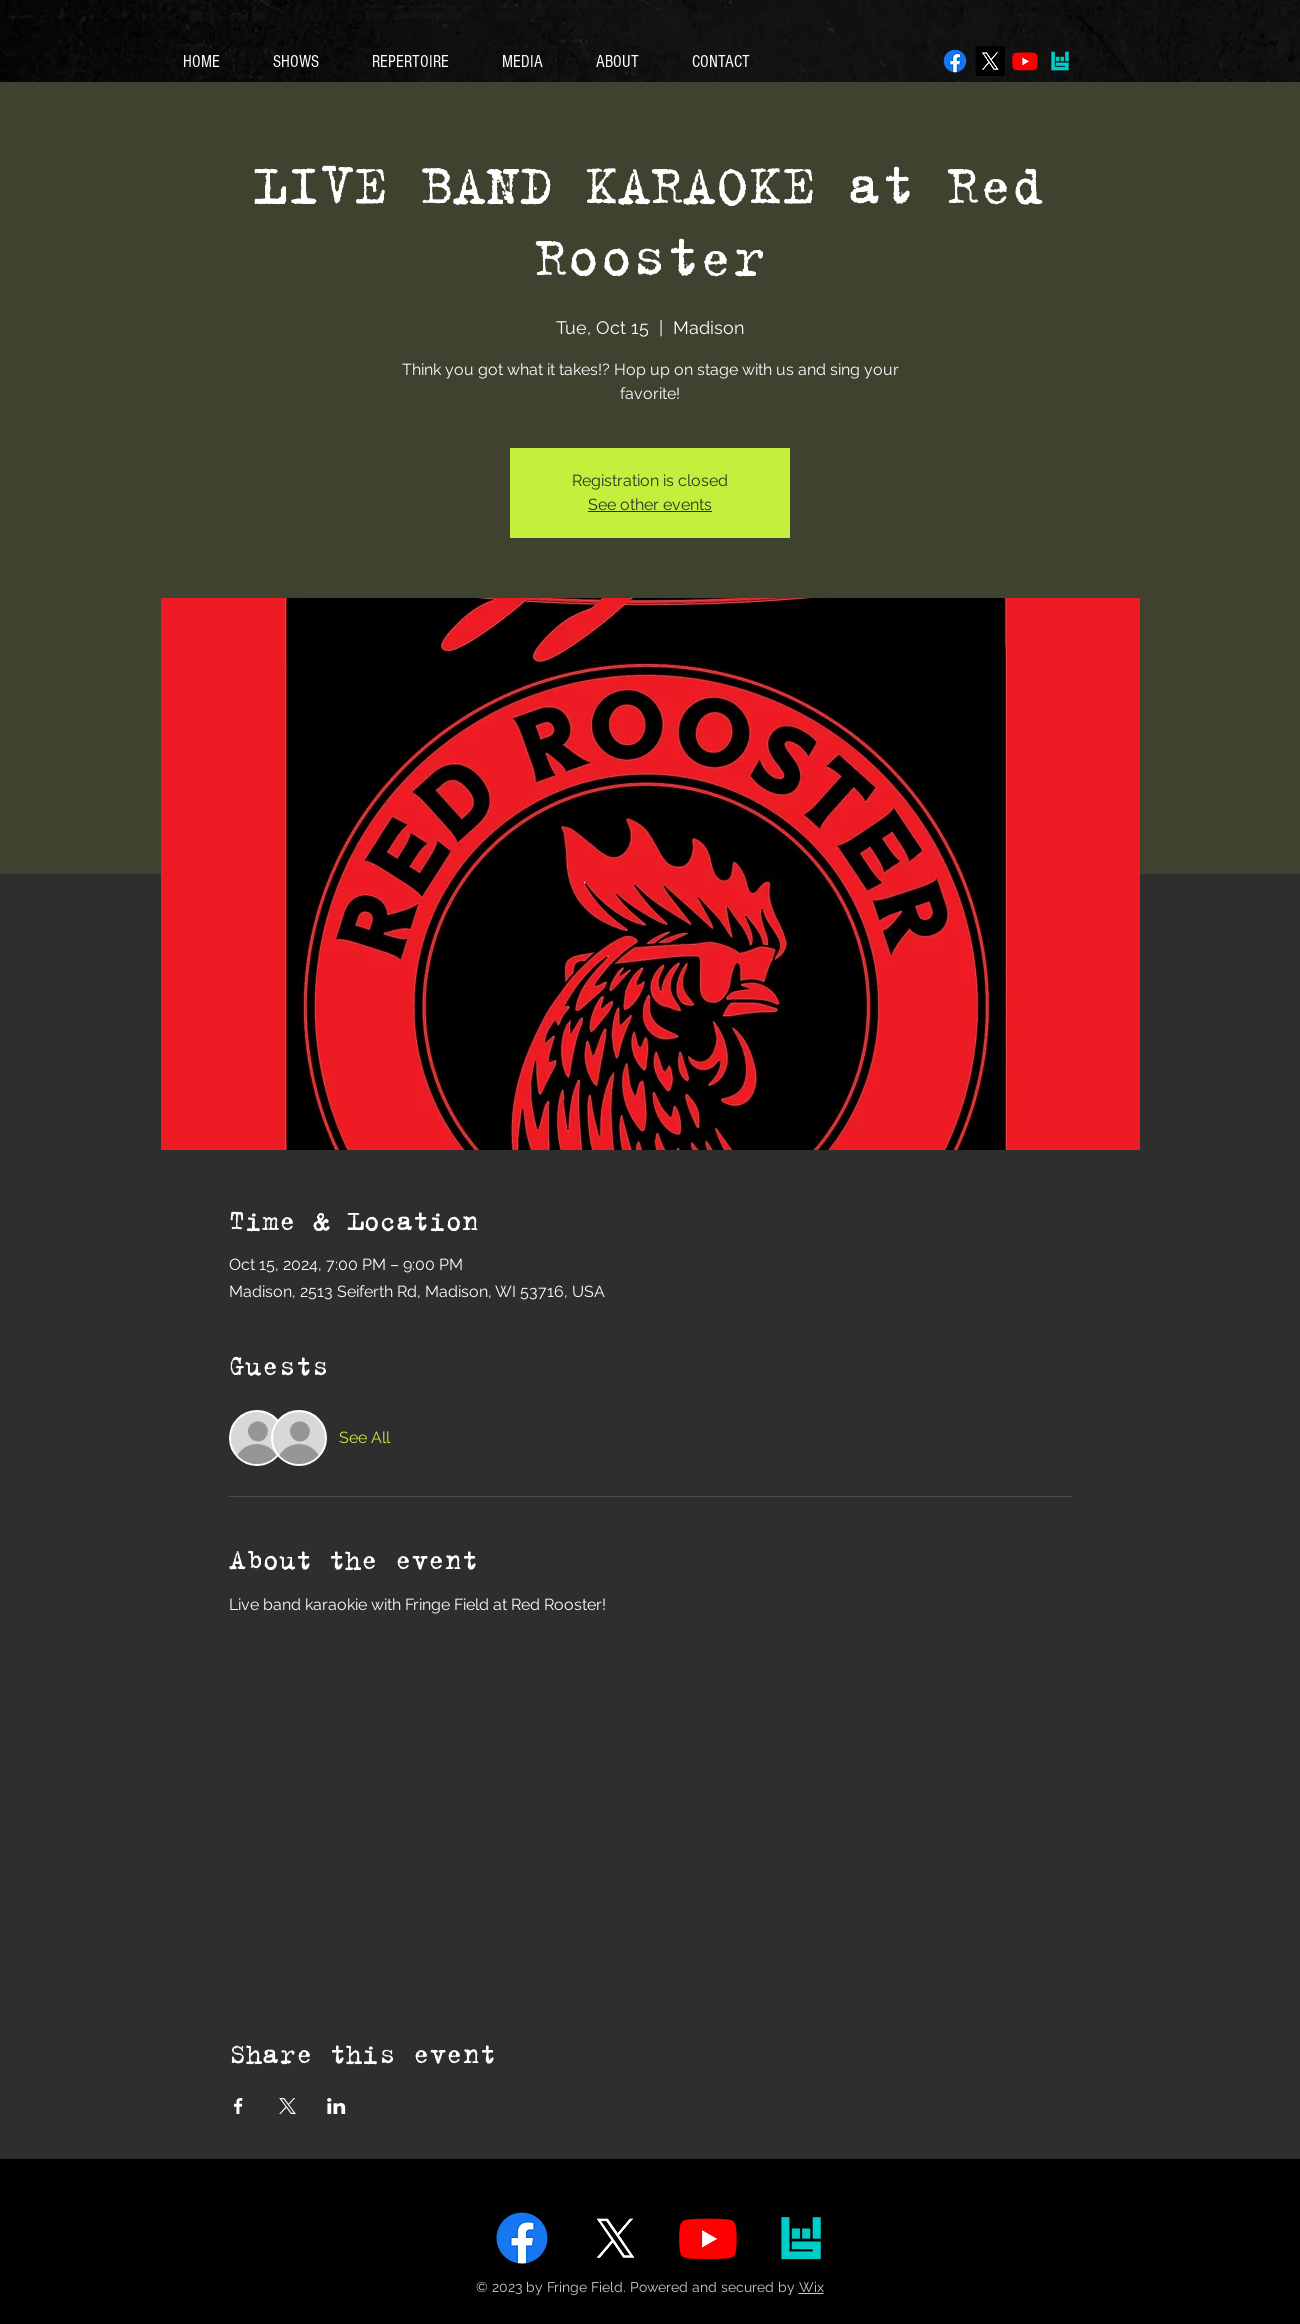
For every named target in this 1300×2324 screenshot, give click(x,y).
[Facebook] (955, 61)
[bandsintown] (1060, 61)
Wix (811, 2287)
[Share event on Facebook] (238, 2106)
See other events (650, 504)
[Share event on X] (287, 2106)
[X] (990, 61)
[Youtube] (1025, 61)
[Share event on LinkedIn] (336, 2106)
